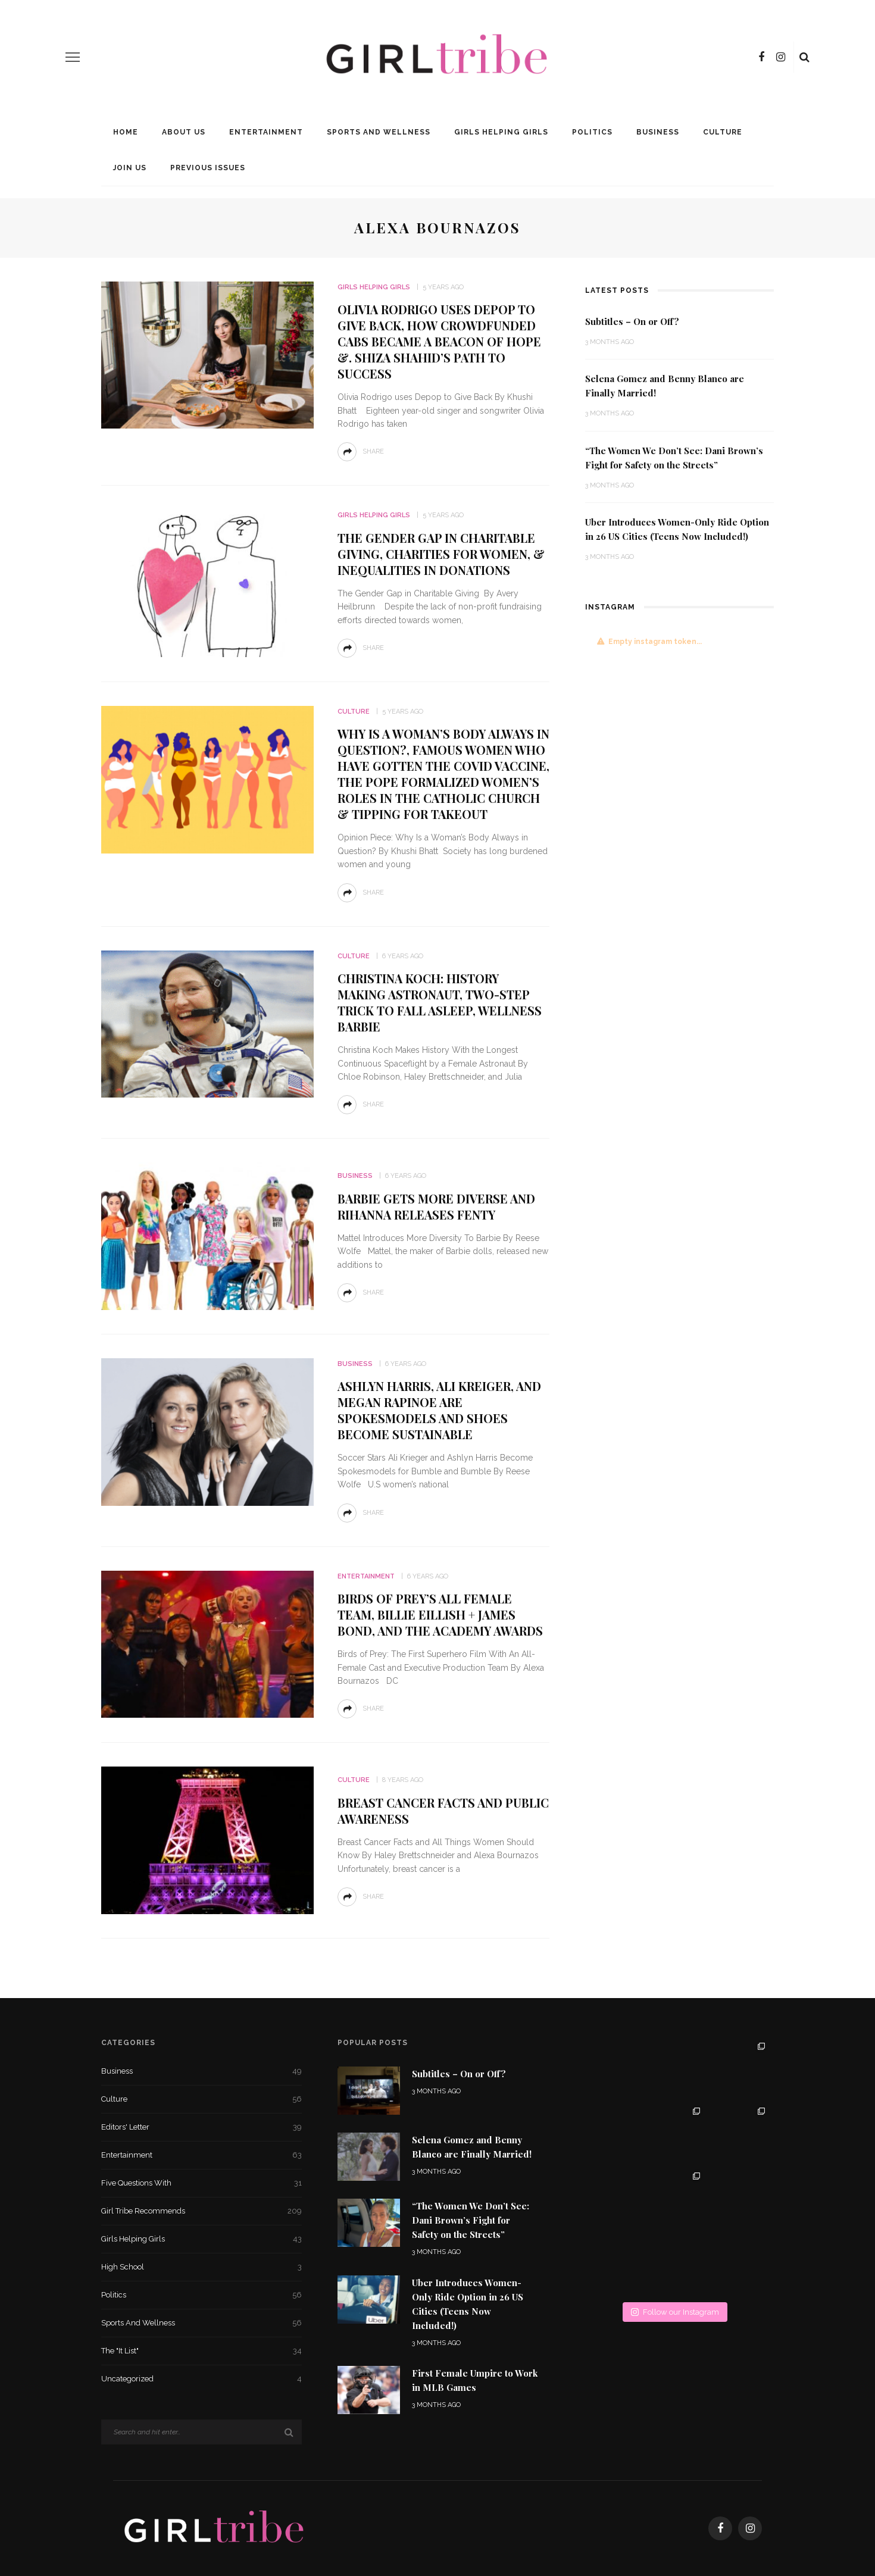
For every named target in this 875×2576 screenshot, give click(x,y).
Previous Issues (207, 168)
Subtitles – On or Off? (632, 321)
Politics (592, 132)
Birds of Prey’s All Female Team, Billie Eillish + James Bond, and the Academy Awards (440, 1614)
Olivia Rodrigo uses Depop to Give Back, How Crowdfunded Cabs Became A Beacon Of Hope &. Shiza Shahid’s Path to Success (439, 341)
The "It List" (201, 2351)
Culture (722, 132)
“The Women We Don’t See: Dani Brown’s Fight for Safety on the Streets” (470, 2220)
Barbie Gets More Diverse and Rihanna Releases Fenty (436, 1206)
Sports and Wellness (378, 132)
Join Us (129, 168)
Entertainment (266, 132)
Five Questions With (201, 2183)
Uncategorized (201, 2379)
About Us (183, 132)
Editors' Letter (201, 2127)
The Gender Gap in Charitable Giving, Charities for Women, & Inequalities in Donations (441, 554)
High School (201, 2267)
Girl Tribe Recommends (201, 2211)
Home (125, 132)
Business (657, 132)
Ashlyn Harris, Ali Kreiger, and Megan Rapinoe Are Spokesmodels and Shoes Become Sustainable (439, 1410)
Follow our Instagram (675, 2312)
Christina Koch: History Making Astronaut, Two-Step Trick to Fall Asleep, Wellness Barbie (440, 1002)
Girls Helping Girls (501, 132)
